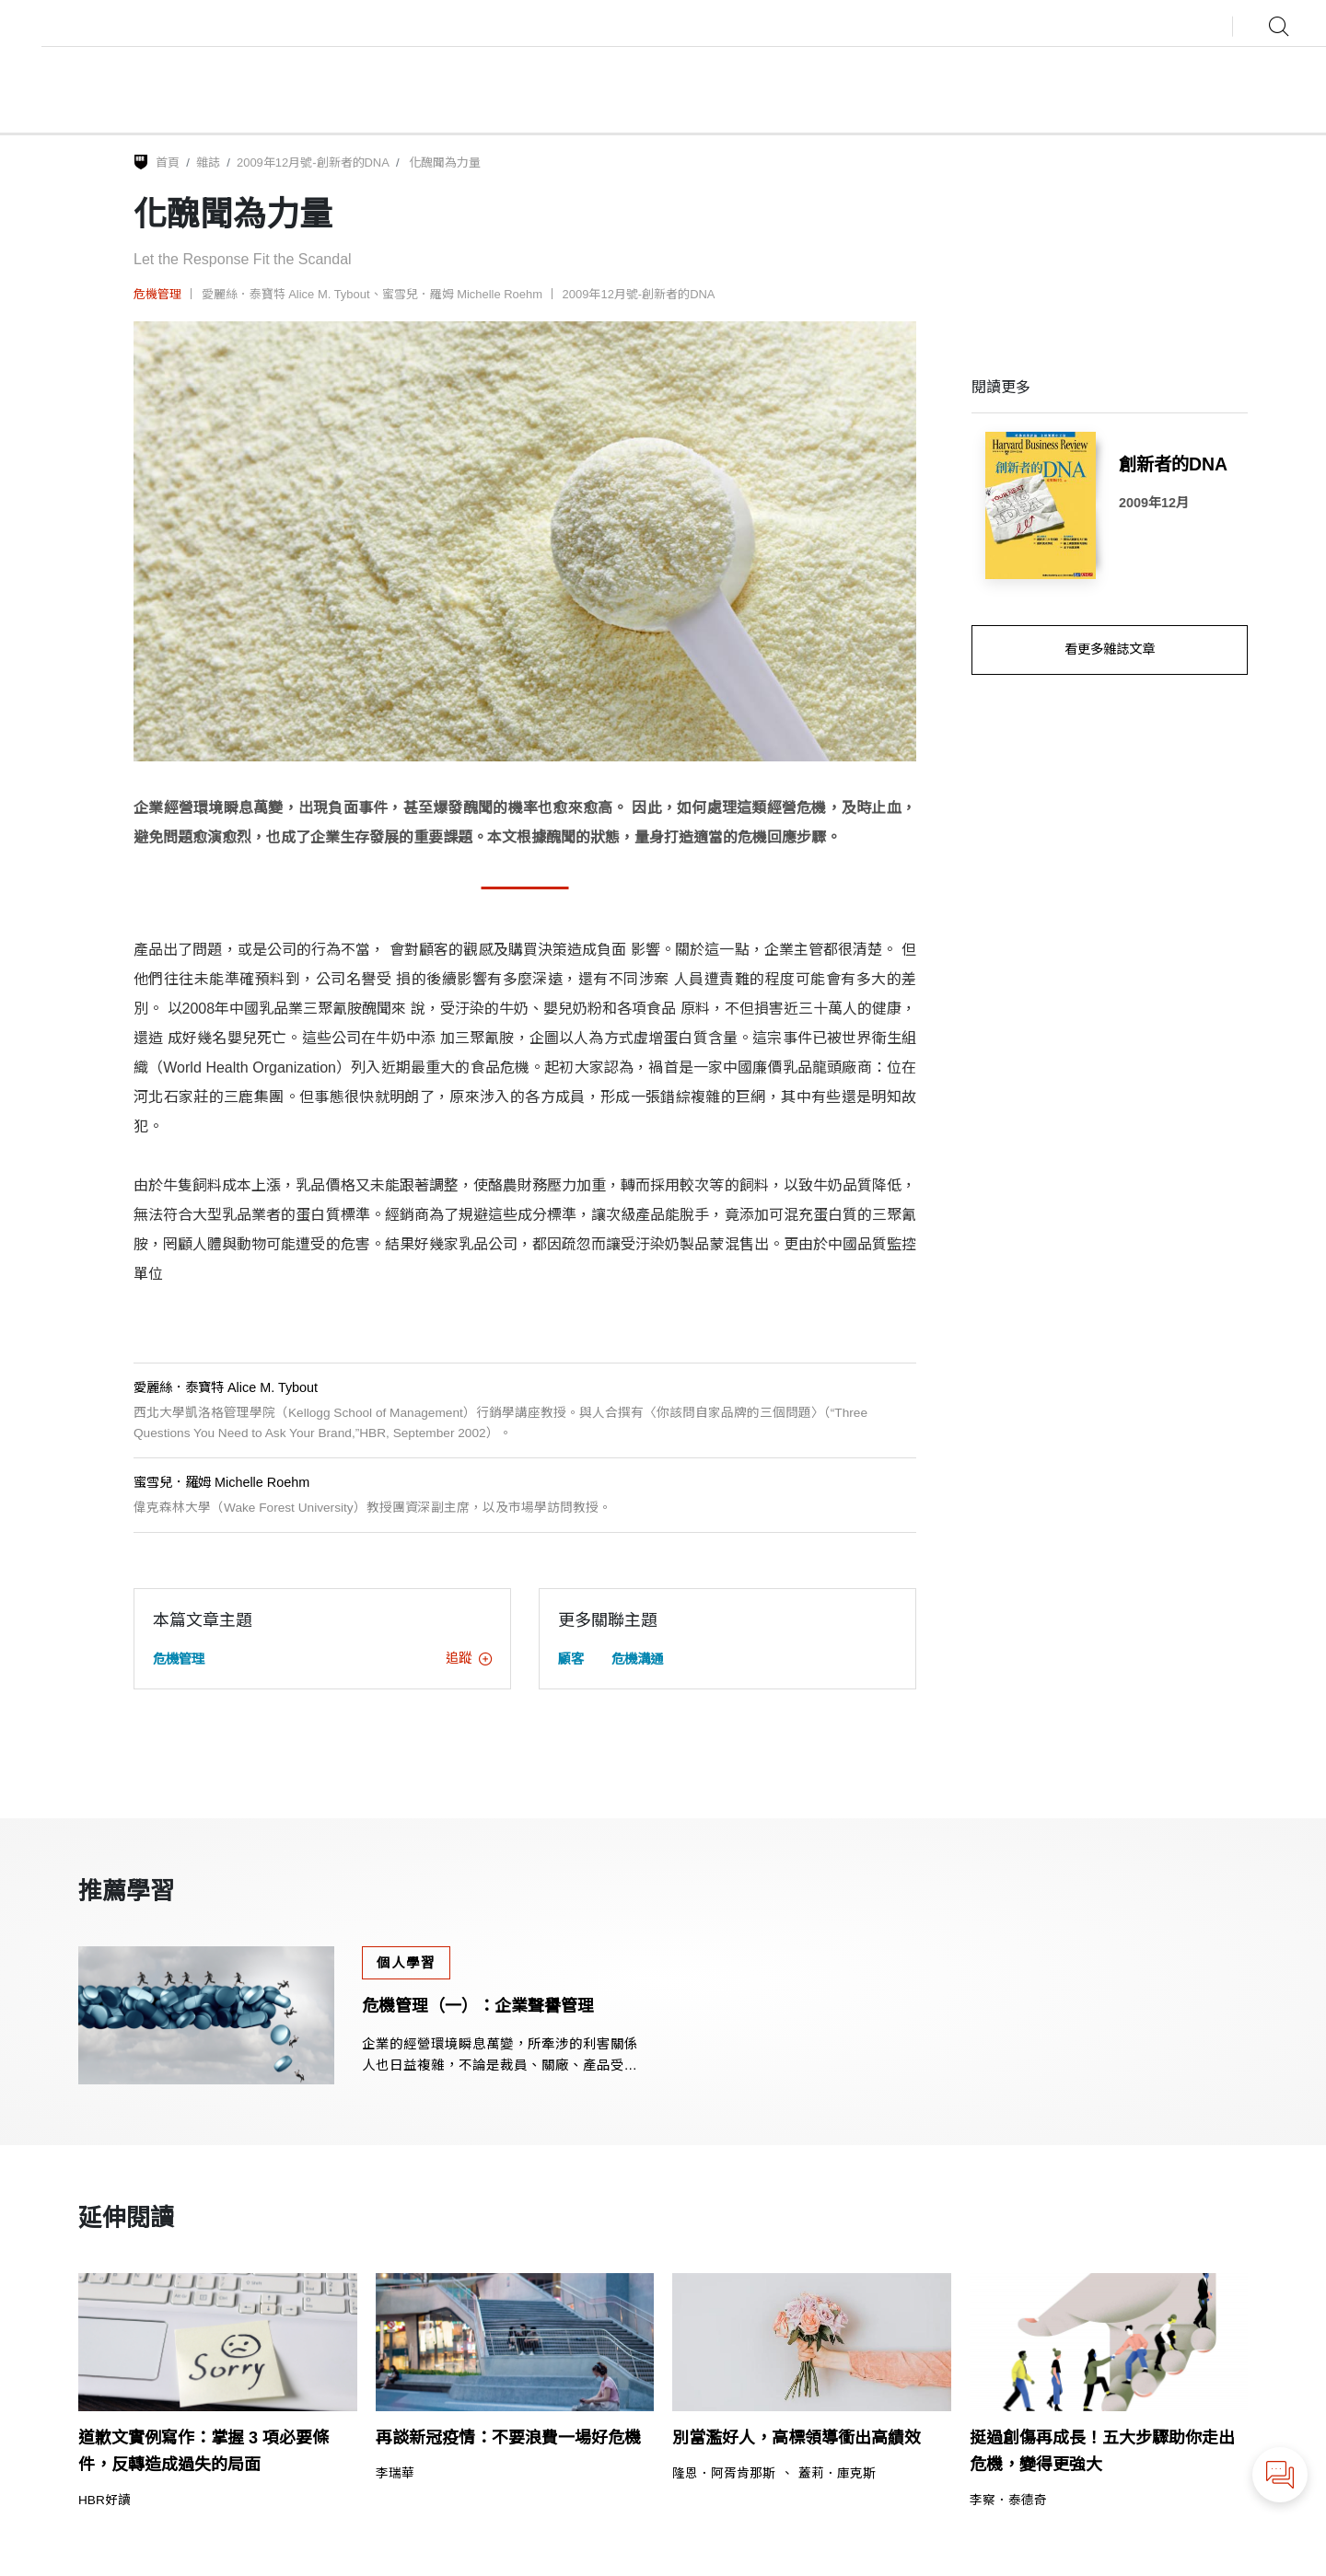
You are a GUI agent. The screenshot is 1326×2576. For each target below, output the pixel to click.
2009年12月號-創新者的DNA (313, 162)
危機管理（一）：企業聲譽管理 (478, 2006)
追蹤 (469, 1658)
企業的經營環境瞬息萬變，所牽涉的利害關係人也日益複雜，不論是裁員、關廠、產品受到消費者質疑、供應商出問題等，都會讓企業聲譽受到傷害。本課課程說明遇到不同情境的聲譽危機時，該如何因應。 (500, 2056)
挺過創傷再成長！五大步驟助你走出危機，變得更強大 (1102, 2451)
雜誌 (208, 162)
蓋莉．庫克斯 (837, 2473)
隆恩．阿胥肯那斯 (723, 2473)
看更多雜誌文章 (1109, 649)
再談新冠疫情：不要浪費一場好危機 (508, 2438)
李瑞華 (395, 2473)
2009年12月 (1154, 502)
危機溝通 (637, 1659)
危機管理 (157, 294)
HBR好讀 (104, 2500)
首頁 (168, 162)
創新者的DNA (1173, 464)
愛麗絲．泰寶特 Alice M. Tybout (286, 294)
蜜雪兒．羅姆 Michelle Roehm (462, 294)
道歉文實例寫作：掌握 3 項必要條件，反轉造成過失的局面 (203, 2451)
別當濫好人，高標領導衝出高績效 (796, 2438)
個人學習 (406, 1962)
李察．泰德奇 (1008, 2500)
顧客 (571, 1659)
